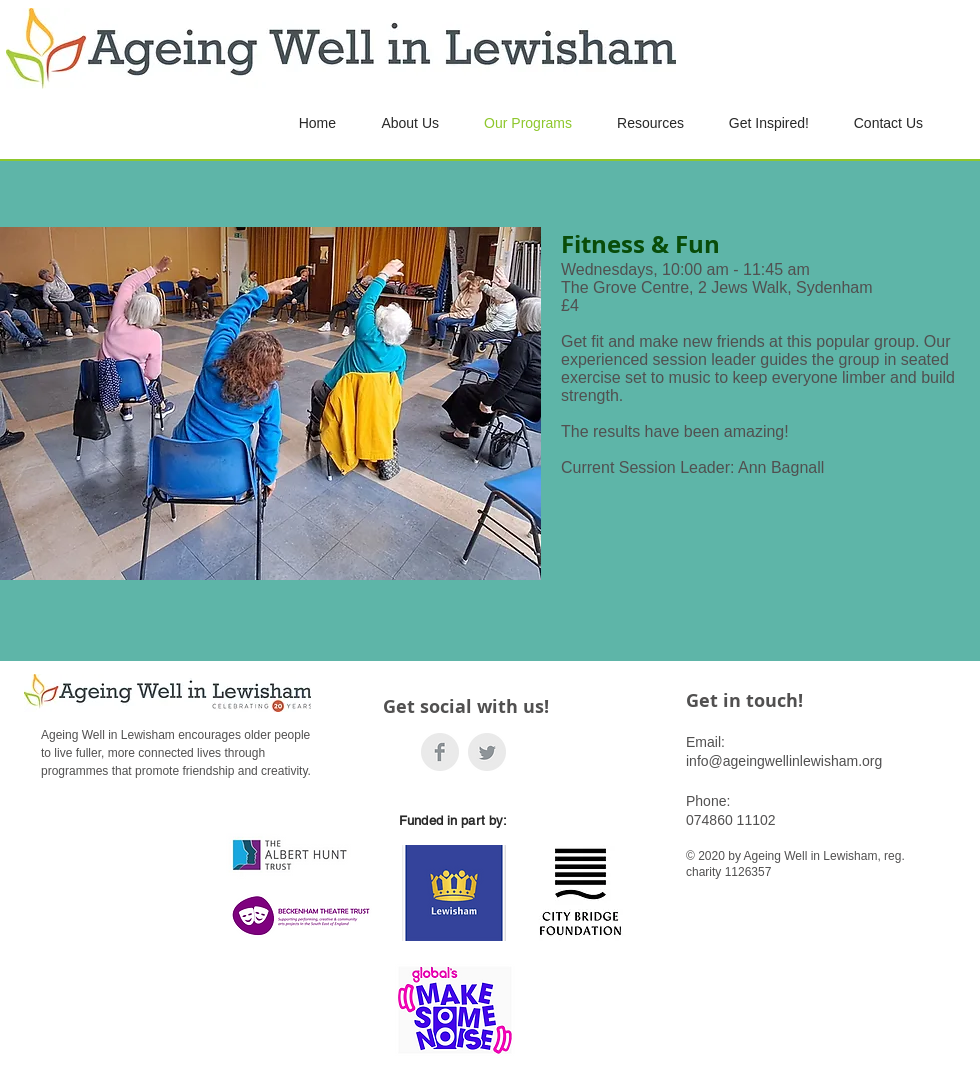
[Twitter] (487, 752)
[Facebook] (440, 752)
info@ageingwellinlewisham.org (784, 761)
